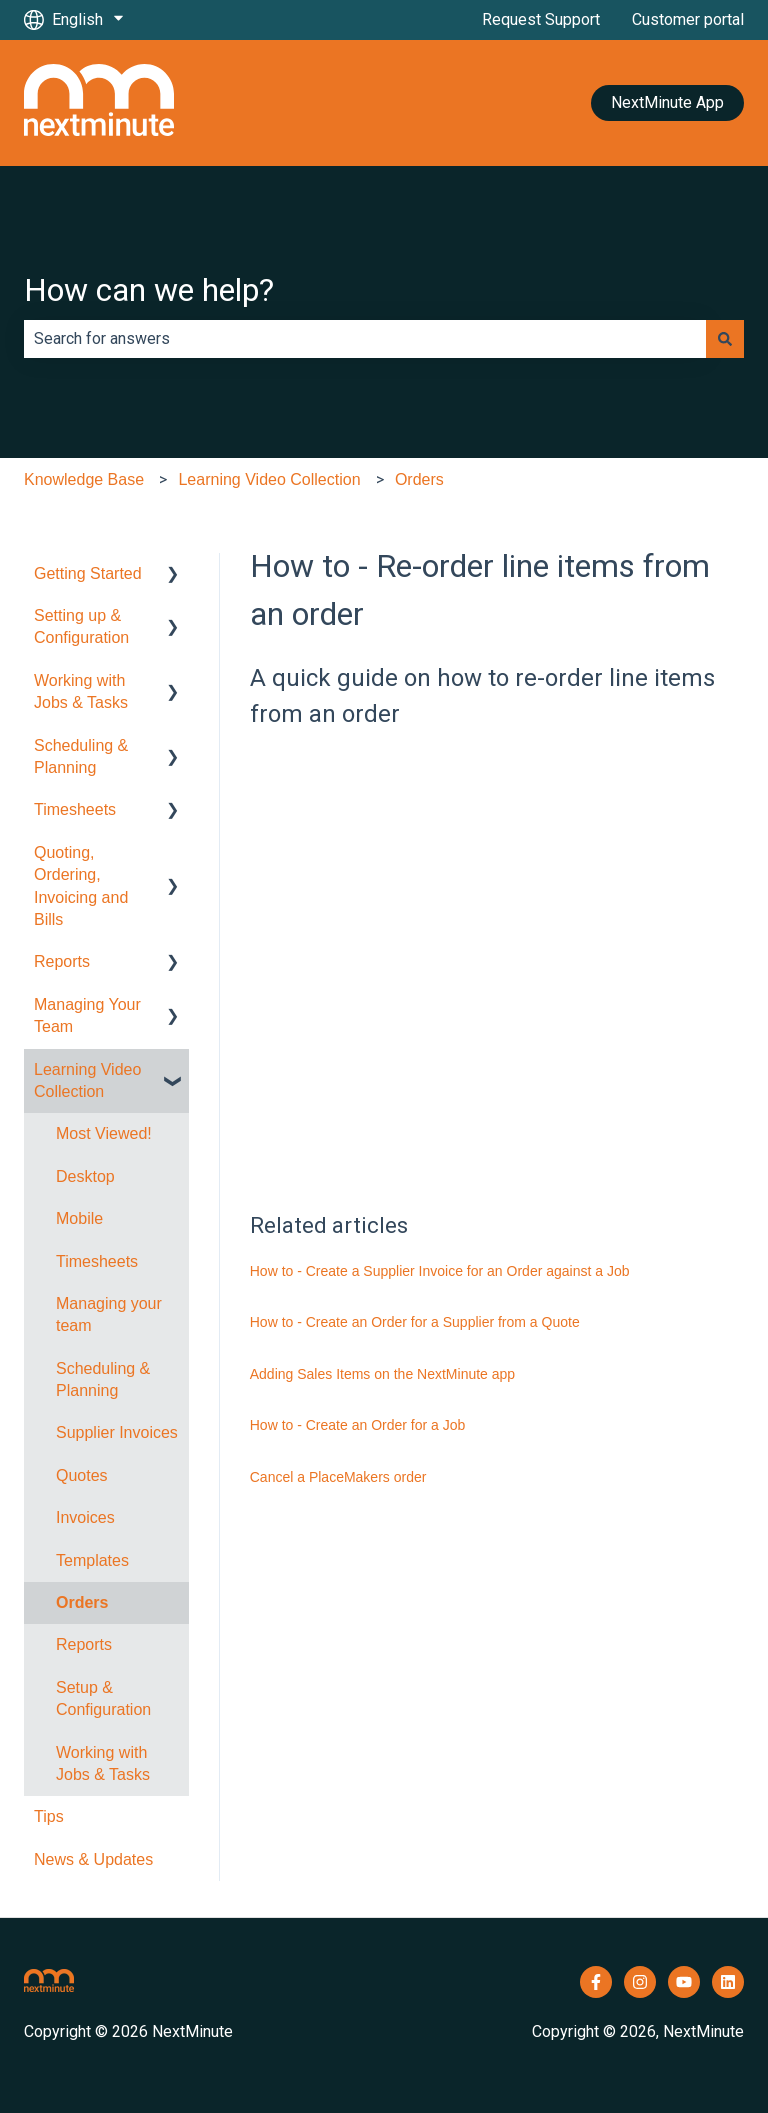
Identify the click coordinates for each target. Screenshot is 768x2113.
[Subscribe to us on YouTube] (684, 1982)
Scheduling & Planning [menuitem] (81, 756)
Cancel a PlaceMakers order (338, 1477)
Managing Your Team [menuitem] (87, 1015)
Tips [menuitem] (49, 1816)
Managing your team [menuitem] (109, 1314)
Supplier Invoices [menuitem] (117, 1432)
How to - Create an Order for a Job (358, 1425)
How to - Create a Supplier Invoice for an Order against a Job (440, 1271)
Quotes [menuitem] (82, 1475)
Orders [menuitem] (82, 1602)
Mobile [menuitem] (79, 1218)
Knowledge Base (84, 479)
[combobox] (365, 339)
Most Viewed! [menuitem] (104, 1133)
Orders (419, 479)
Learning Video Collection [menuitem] (87, 1080)
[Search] (725, 339)
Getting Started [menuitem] (88, 573)
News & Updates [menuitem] (93, 1859)
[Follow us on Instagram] (640, 1982)
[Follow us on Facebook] (596, 1982)
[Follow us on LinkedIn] (728, 1982)
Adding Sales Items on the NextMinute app (382, 1374)
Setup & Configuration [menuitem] (103, 1698)
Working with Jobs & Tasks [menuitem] (81, 691)
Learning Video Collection (269, 479)
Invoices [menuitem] (85, 1517)
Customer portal (688, 19)
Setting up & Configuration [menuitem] (81, 626)
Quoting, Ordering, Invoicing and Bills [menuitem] (81, 886)
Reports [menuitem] (62, 961)
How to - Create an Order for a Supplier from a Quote (415, 1322)
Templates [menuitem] (92, 1560)
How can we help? (149, 290)
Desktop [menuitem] (85, 1176)
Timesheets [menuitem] (75, 809)
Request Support (541, 19)
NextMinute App (667, 102)
